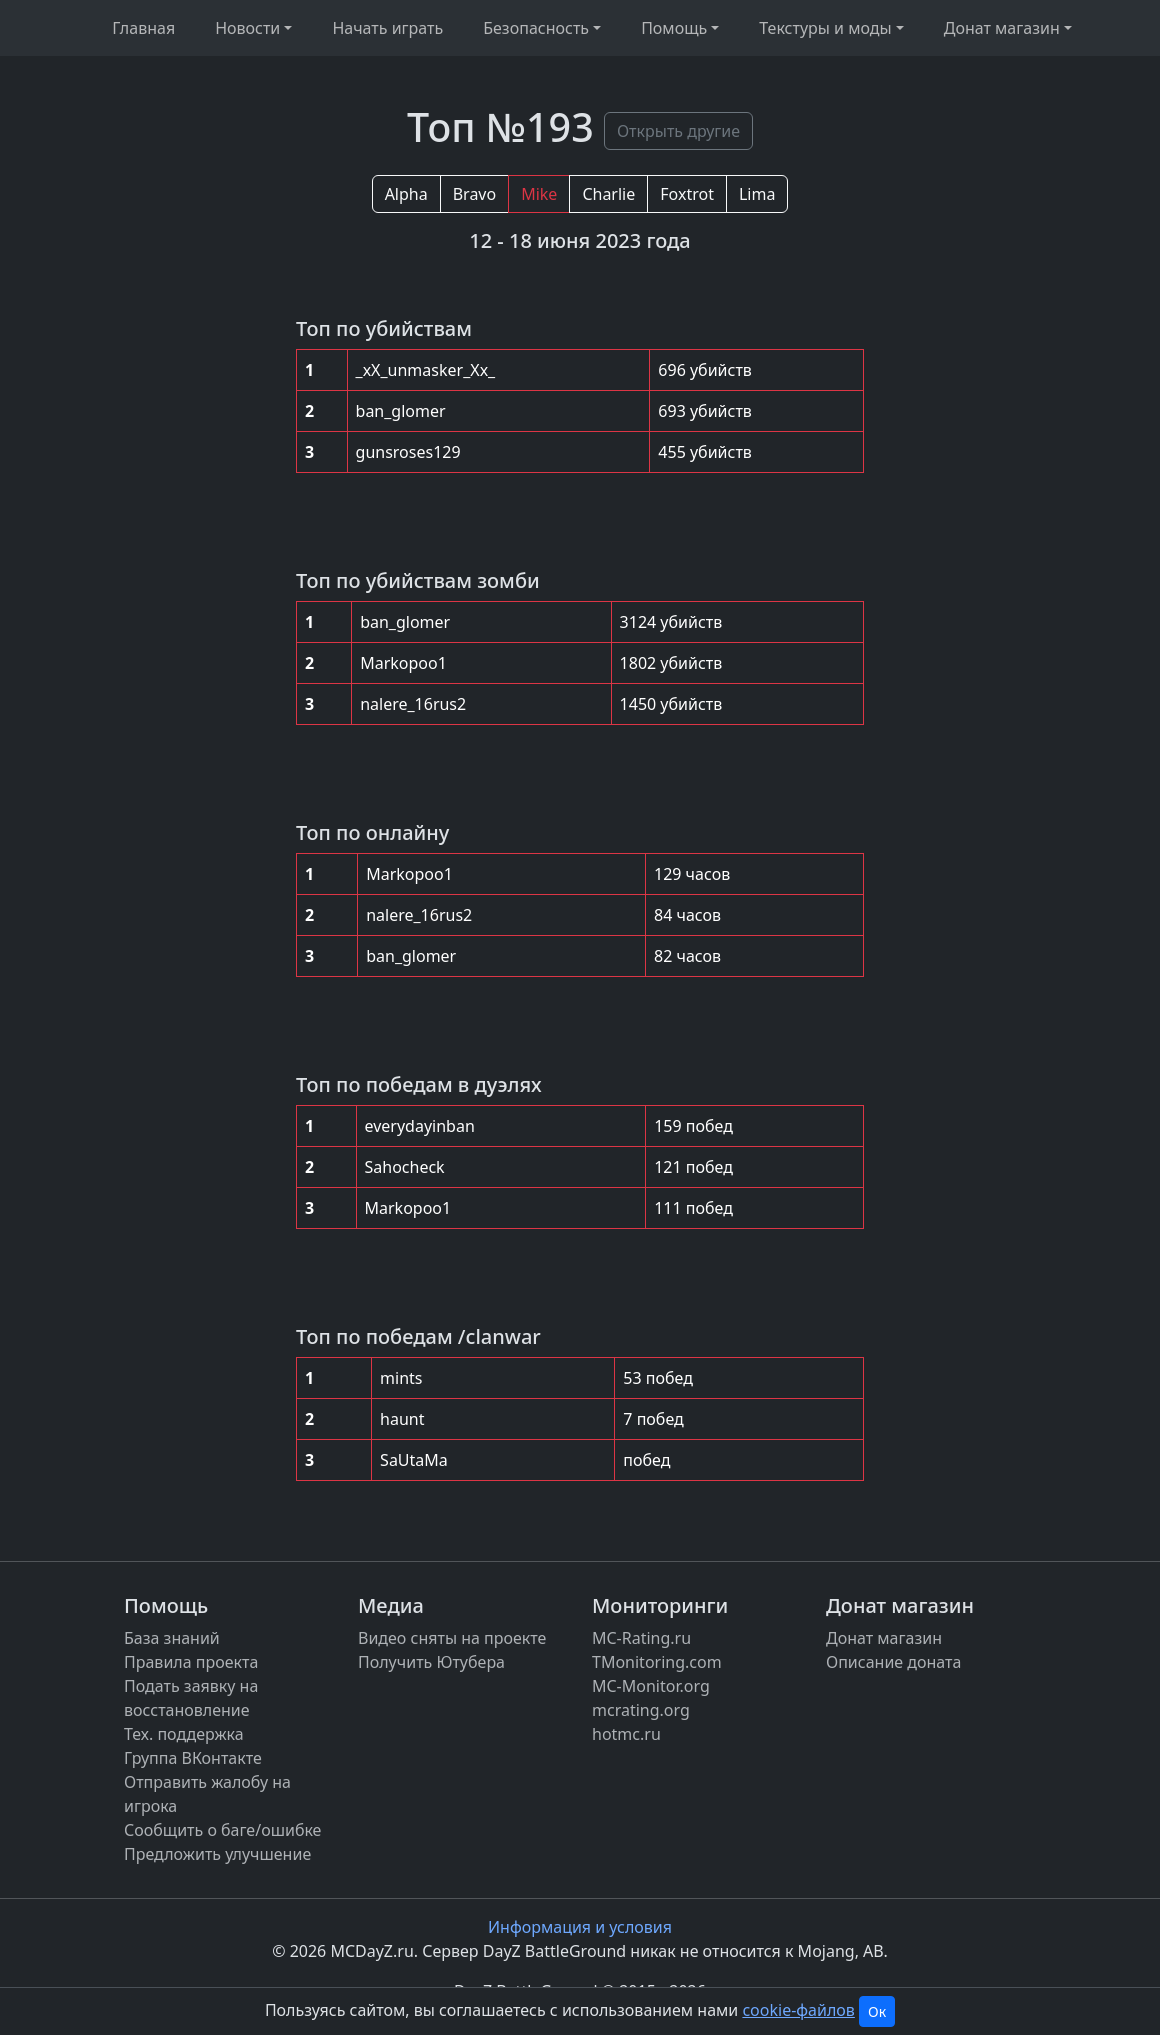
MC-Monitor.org (651, 1686)
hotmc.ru (626, 1734)
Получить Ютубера (431, 1662)
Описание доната (893, 1662)
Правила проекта (191, 1662)
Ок (877, 2011)
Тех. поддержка (184, 1734)
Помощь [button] (674, 28)
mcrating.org (641, 1710)
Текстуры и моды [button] (825, 28)
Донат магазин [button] (1002, 28)
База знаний (172, 1638)
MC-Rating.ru (641, 1638)
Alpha (406, 194)
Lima (757, 194)
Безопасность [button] (536, 28)
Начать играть (387, 28)
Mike (539, 194)
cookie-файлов (798, 2010)
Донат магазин (884, 1638)
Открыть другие (678, 131)
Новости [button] (247, 28)
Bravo (474, 194)
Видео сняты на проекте (452, 1638)
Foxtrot (687, 194)
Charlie (608, 194)
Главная (143, 28)
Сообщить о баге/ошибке (222, 1830)
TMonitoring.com (657, 1662)
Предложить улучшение (217, 1854)
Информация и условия (580, 1927)
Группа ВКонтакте (193, 1758)
